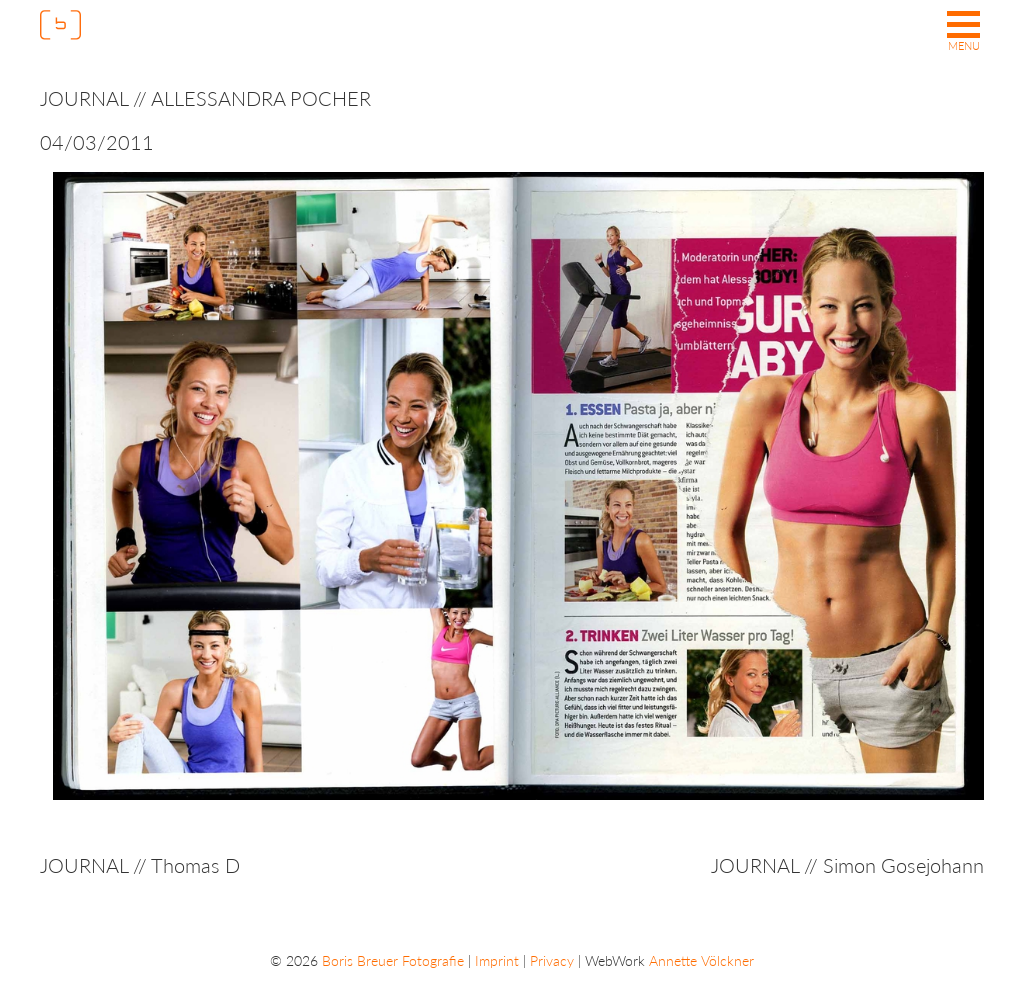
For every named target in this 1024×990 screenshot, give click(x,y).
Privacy (552, 960)
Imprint (497, 960)
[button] (963, 33)
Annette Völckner (701, 960)
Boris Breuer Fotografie (393, 960)
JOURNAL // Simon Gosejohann (847, 865)
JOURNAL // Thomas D (140, 865)
